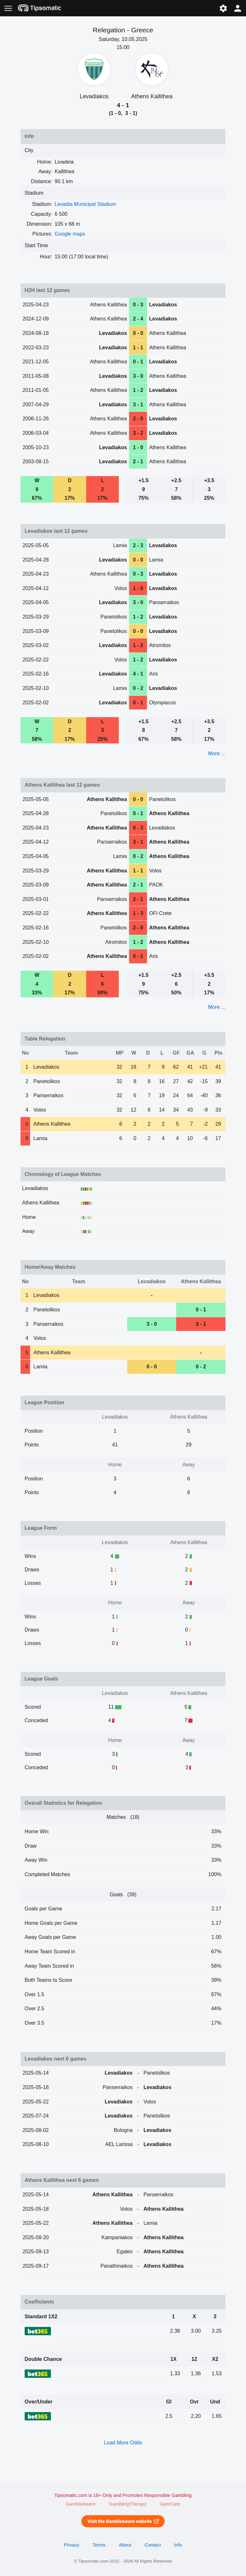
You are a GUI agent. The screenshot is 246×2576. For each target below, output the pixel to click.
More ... (217, 753)
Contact (153, 2545)
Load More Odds (123, 2442)
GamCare (170, 2504)
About (125, 2545)
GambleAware (80, 2504)
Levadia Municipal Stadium (85, 204)
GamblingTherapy (127, 2504)
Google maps (70, 234)
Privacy (71, 2545)
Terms (99, 2545)
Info (178, 2545)
